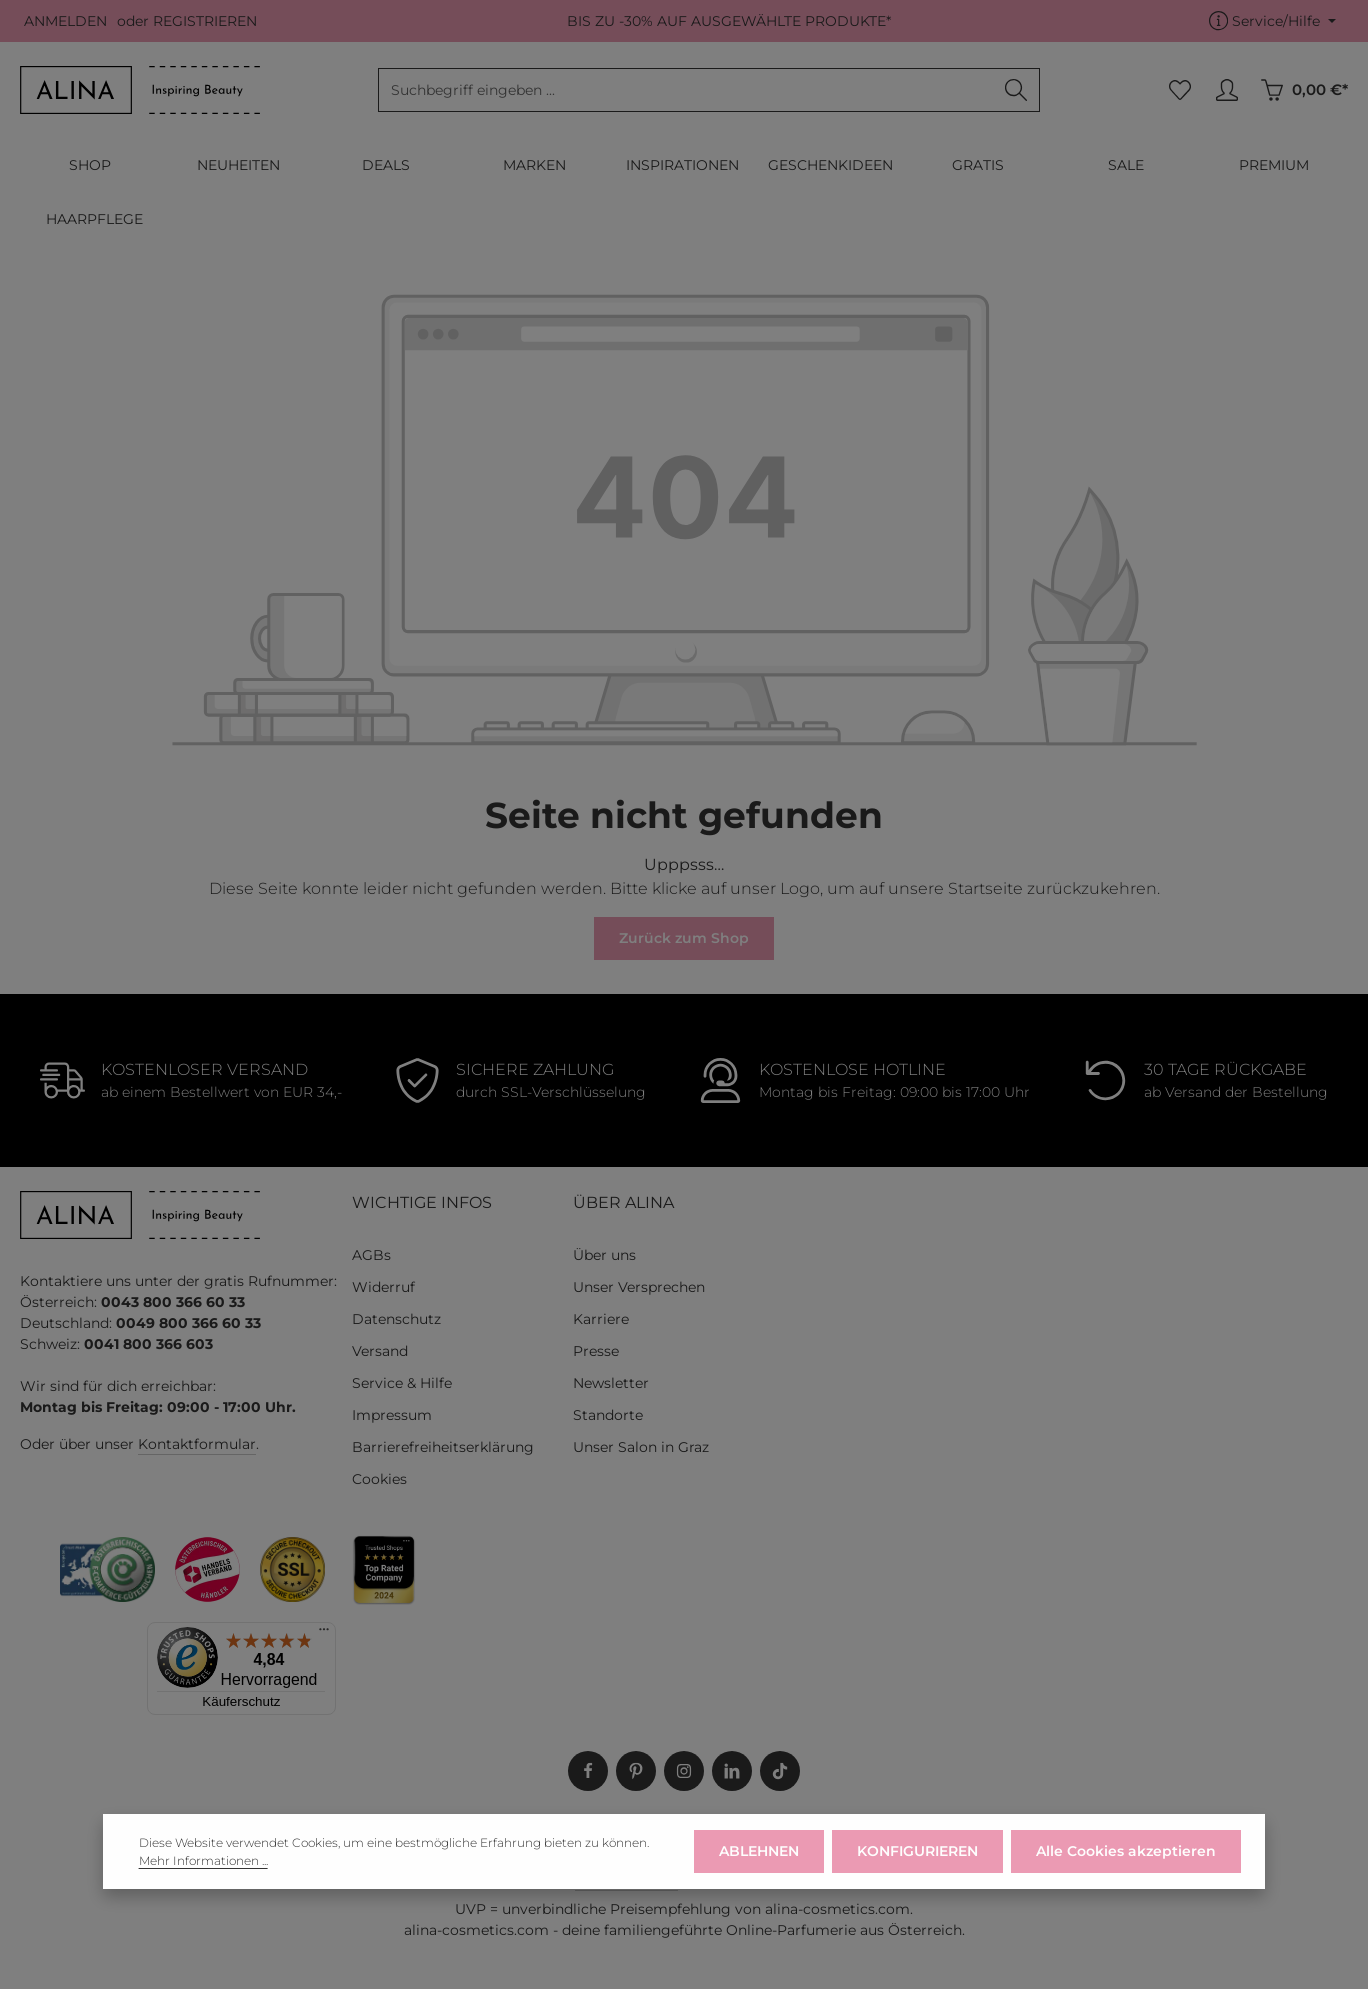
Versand (380, 1351)
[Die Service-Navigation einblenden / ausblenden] (1272, 21)
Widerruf (383, 1287)
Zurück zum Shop (684, 938)
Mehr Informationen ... (203, 1878)
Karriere (601, 1319)
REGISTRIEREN (205, 21)
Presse (596, 1351)
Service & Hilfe (402, 1383)
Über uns (604, 1255)
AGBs (371, 1255)
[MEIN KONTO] (1226, 90)
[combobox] (686, 90)
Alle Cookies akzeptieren (1126, 1870)
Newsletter (611, 1383)
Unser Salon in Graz (641, 1447)
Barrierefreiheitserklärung (443, 1447)
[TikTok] (780, 1771)
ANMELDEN (65, 21)
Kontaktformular (197, 1444)
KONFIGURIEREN (917, 1870)
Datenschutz (396, 1319)
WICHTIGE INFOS (422, 1202)
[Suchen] (1016, 90)
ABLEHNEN (759, 1870)
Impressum (392, 1415)
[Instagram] (684, 1771)
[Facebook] (588, 1771)
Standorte (608, 1415)
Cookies (379, 1479)
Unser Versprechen (639, 1287)
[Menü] (324, 1634)
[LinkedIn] (732, 1771)
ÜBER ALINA (623, 1202)
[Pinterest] (636, 1771)
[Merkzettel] (1179, 90)
